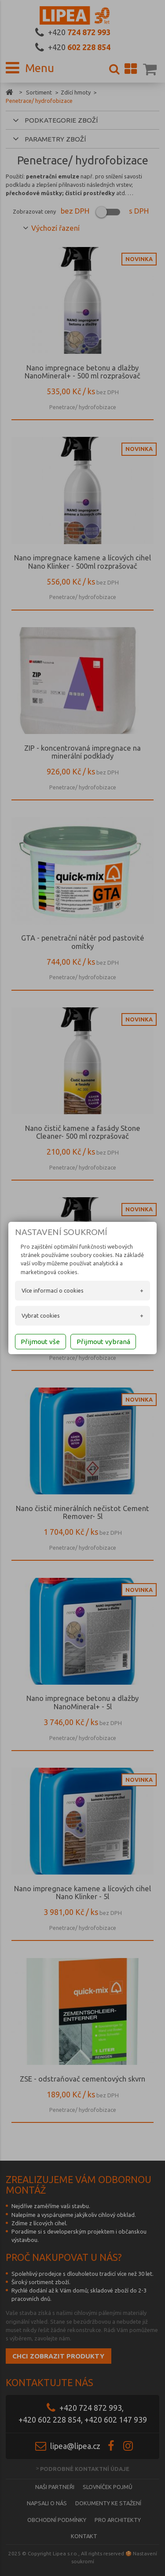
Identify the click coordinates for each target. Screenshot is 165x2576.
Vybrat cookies (41, 1315)
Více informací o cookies (53, 1290)
